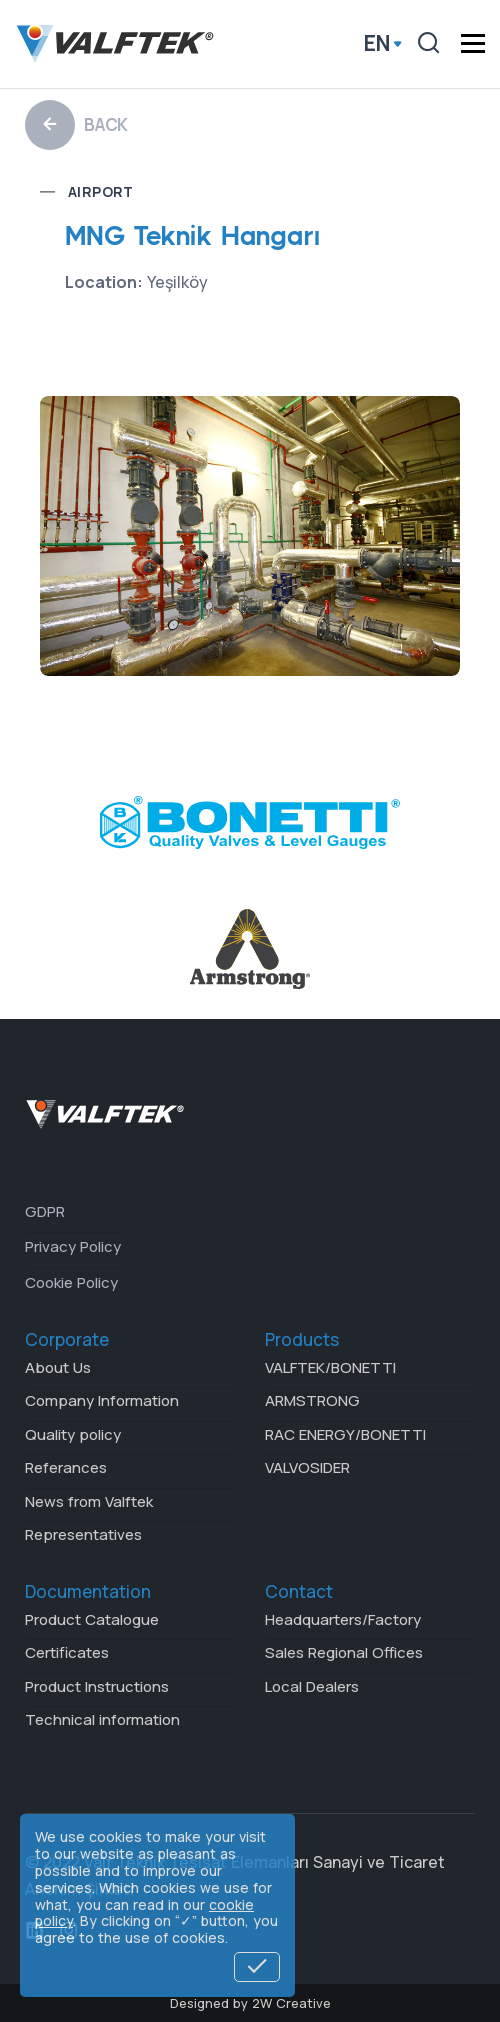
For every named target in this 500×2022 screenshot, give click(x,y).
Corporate (67, 1339)
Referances (66, 1467)
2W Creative (291, 2003)
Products (302, 1339)
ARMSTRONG (312, 1400)
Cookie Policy (71, 1282)
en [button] (377, 44)
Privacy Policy (73, 1246)
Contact (299, 1591)
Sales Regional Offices (344, 1652)
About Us (58, 1367)
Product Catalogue (92, 1619)
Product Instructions (97, 1686)
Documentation (88, 1591)
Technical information (102, 1719)
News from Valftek (89, 1501)
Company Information (102, 1400)
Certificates (67, 1652)
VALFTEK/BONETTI (330, 1367)
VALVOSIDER (307, 1467)
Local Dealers (312, 1686)
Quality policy (73, 1434)
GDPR (45, 1211)
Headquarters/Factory (343, 1619)
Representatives (83, 1534)
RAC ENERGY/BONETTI (345, 1434)
